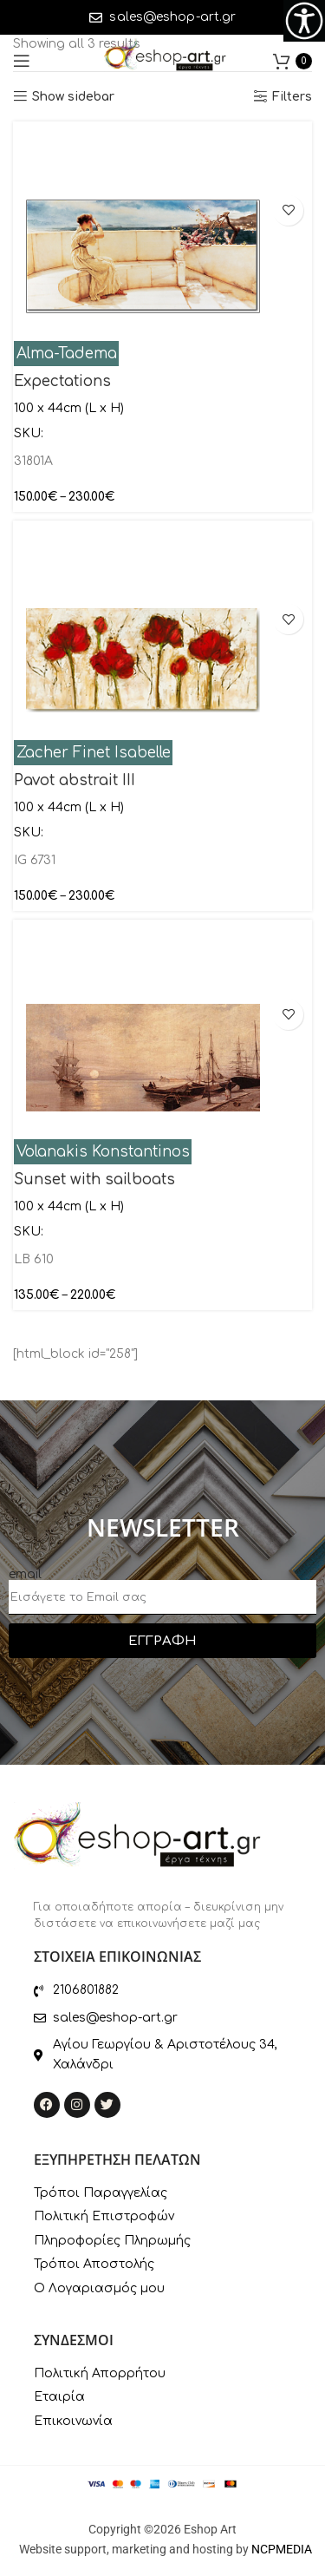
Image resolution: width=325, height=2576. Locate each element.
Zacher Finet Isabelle (93, 752)
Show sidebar (73, 96)
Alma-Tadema (66, 353)
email (25, 1574)
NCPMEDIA (281, 2549)
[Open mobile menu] (21, 60)
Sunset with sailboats (94, 1179)
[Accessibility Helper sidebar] (304, 21)
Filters (292, 96)
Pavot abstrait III (74, 780)
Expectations (62, 381)
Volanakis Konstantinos (103, 1152)
